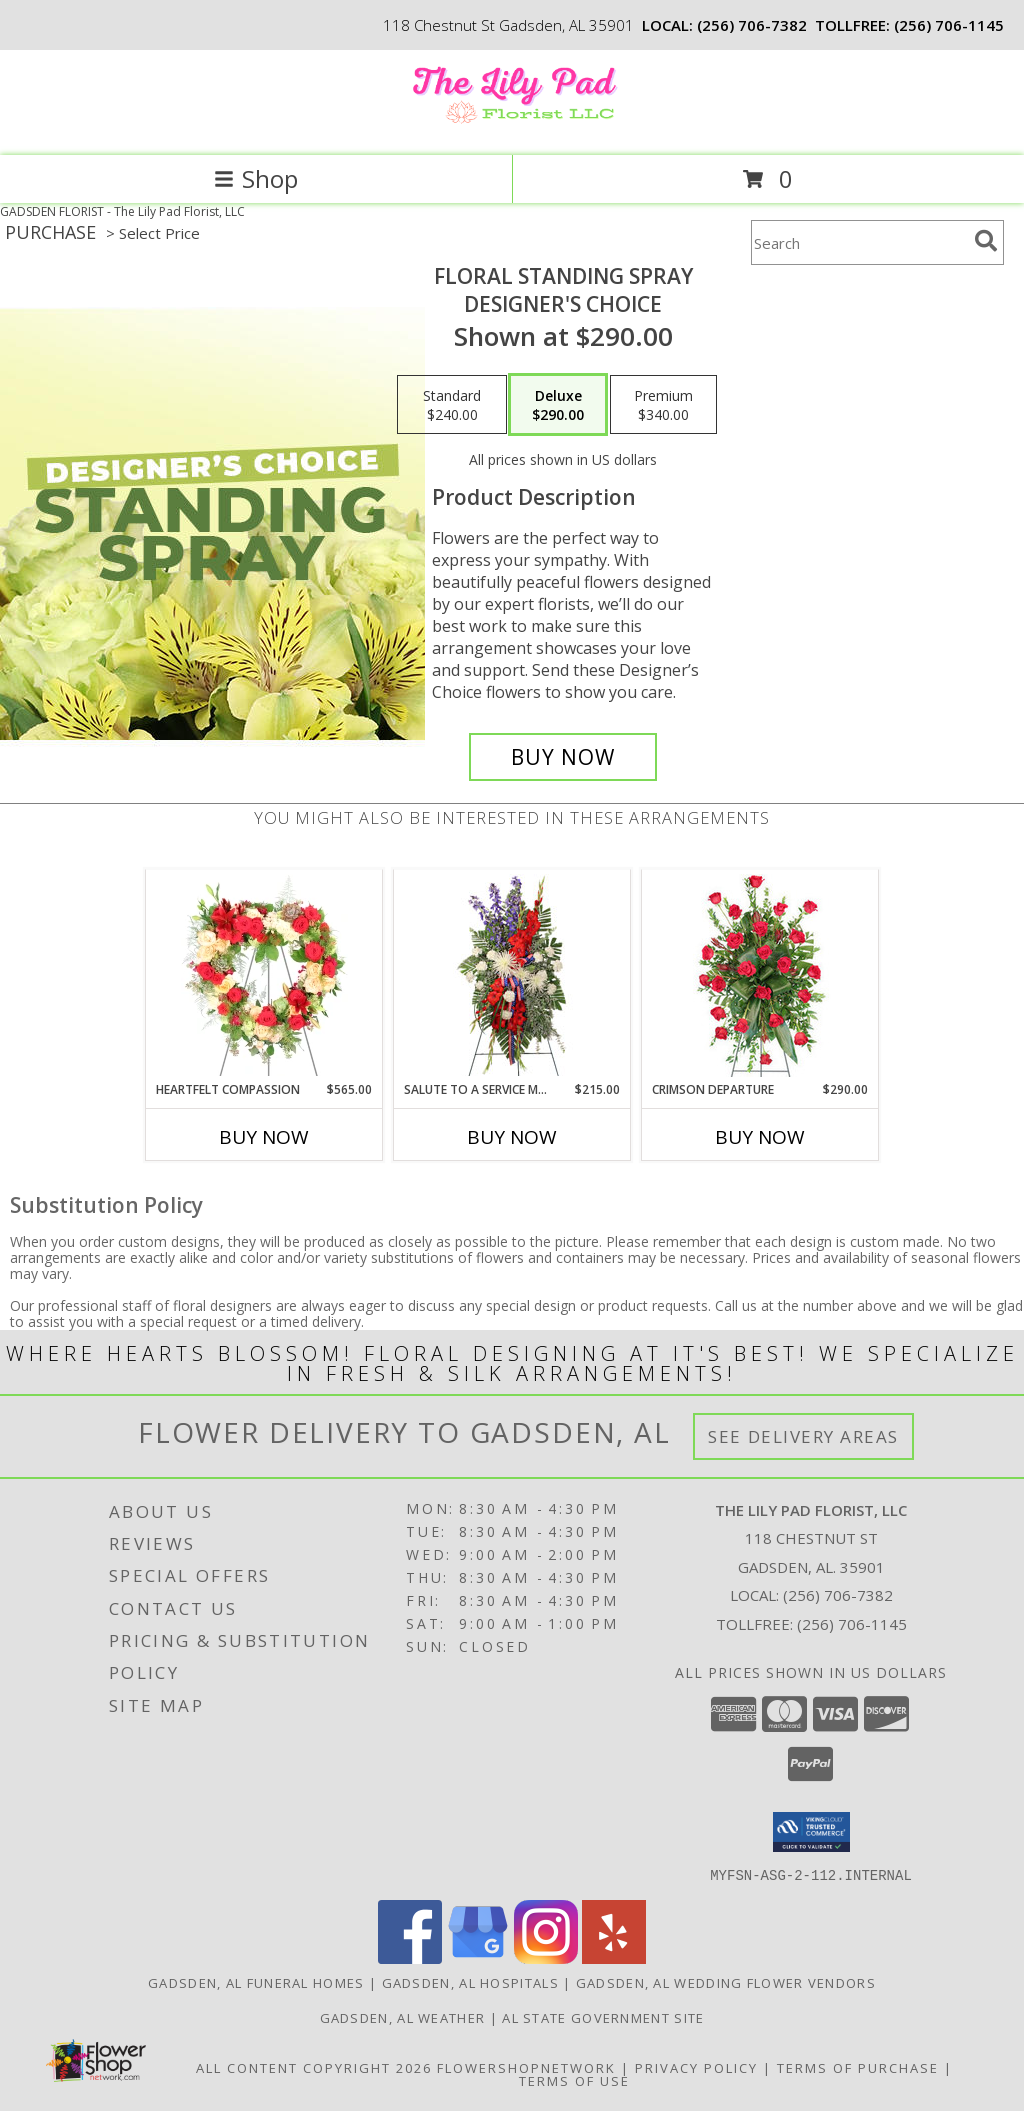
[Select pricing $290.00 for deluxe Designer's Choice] (558, 405)
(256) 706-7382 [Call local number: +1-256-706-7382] (752, 25)
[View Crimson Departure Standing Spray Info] (760, 975)
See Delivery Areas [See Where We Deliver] (803, 1436)
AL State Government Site (603, 2017)
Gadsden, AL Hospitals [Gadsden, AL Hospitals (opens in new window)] (470, 1982)
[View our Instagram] (546, 1957)
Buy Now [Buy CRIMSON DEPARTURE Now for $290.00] (760, 1137)
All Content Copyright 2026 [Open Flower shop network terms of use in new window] (314, 2067)
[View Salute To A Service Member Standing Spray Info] (512, 975)
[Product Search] (859, 242)
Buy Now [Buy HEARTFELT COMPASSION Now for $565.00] (264, 1137)
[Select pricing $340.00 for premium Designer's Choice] (663, 405)
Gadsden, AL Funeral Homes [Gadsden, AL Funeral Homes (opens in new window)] (256, 1982)
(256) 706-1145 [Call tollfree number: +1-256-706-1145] (949, 25)
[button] (811, 1832)
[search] (986, 241)
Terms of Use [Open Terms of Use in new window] (574, 2080)
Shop (256, 178)
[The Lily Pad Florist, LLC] (512, 126)
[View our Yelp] (614, 1957)
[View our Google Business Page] (478, 1957)
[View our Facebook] (410, 1957)
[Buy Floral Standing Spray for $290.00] (563, 757)
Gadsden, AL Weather (403, 2017)
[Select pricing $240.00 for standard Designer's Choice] (452, 405)
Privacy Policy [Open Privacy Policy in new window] (696, 2067)
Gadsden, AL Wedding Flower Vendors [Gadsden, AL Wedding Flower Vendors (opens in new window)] (726, 1982)
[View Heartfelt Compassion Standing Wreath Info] (264, 975)
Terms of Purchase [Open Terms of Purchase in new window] (858, 2067)
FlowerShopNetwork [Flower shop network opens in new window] (526, 2067)
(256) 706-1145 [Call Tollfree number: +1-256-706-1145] (852, 1624)
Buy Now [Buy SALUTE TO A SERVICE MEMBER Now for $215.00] (512, 1137)
